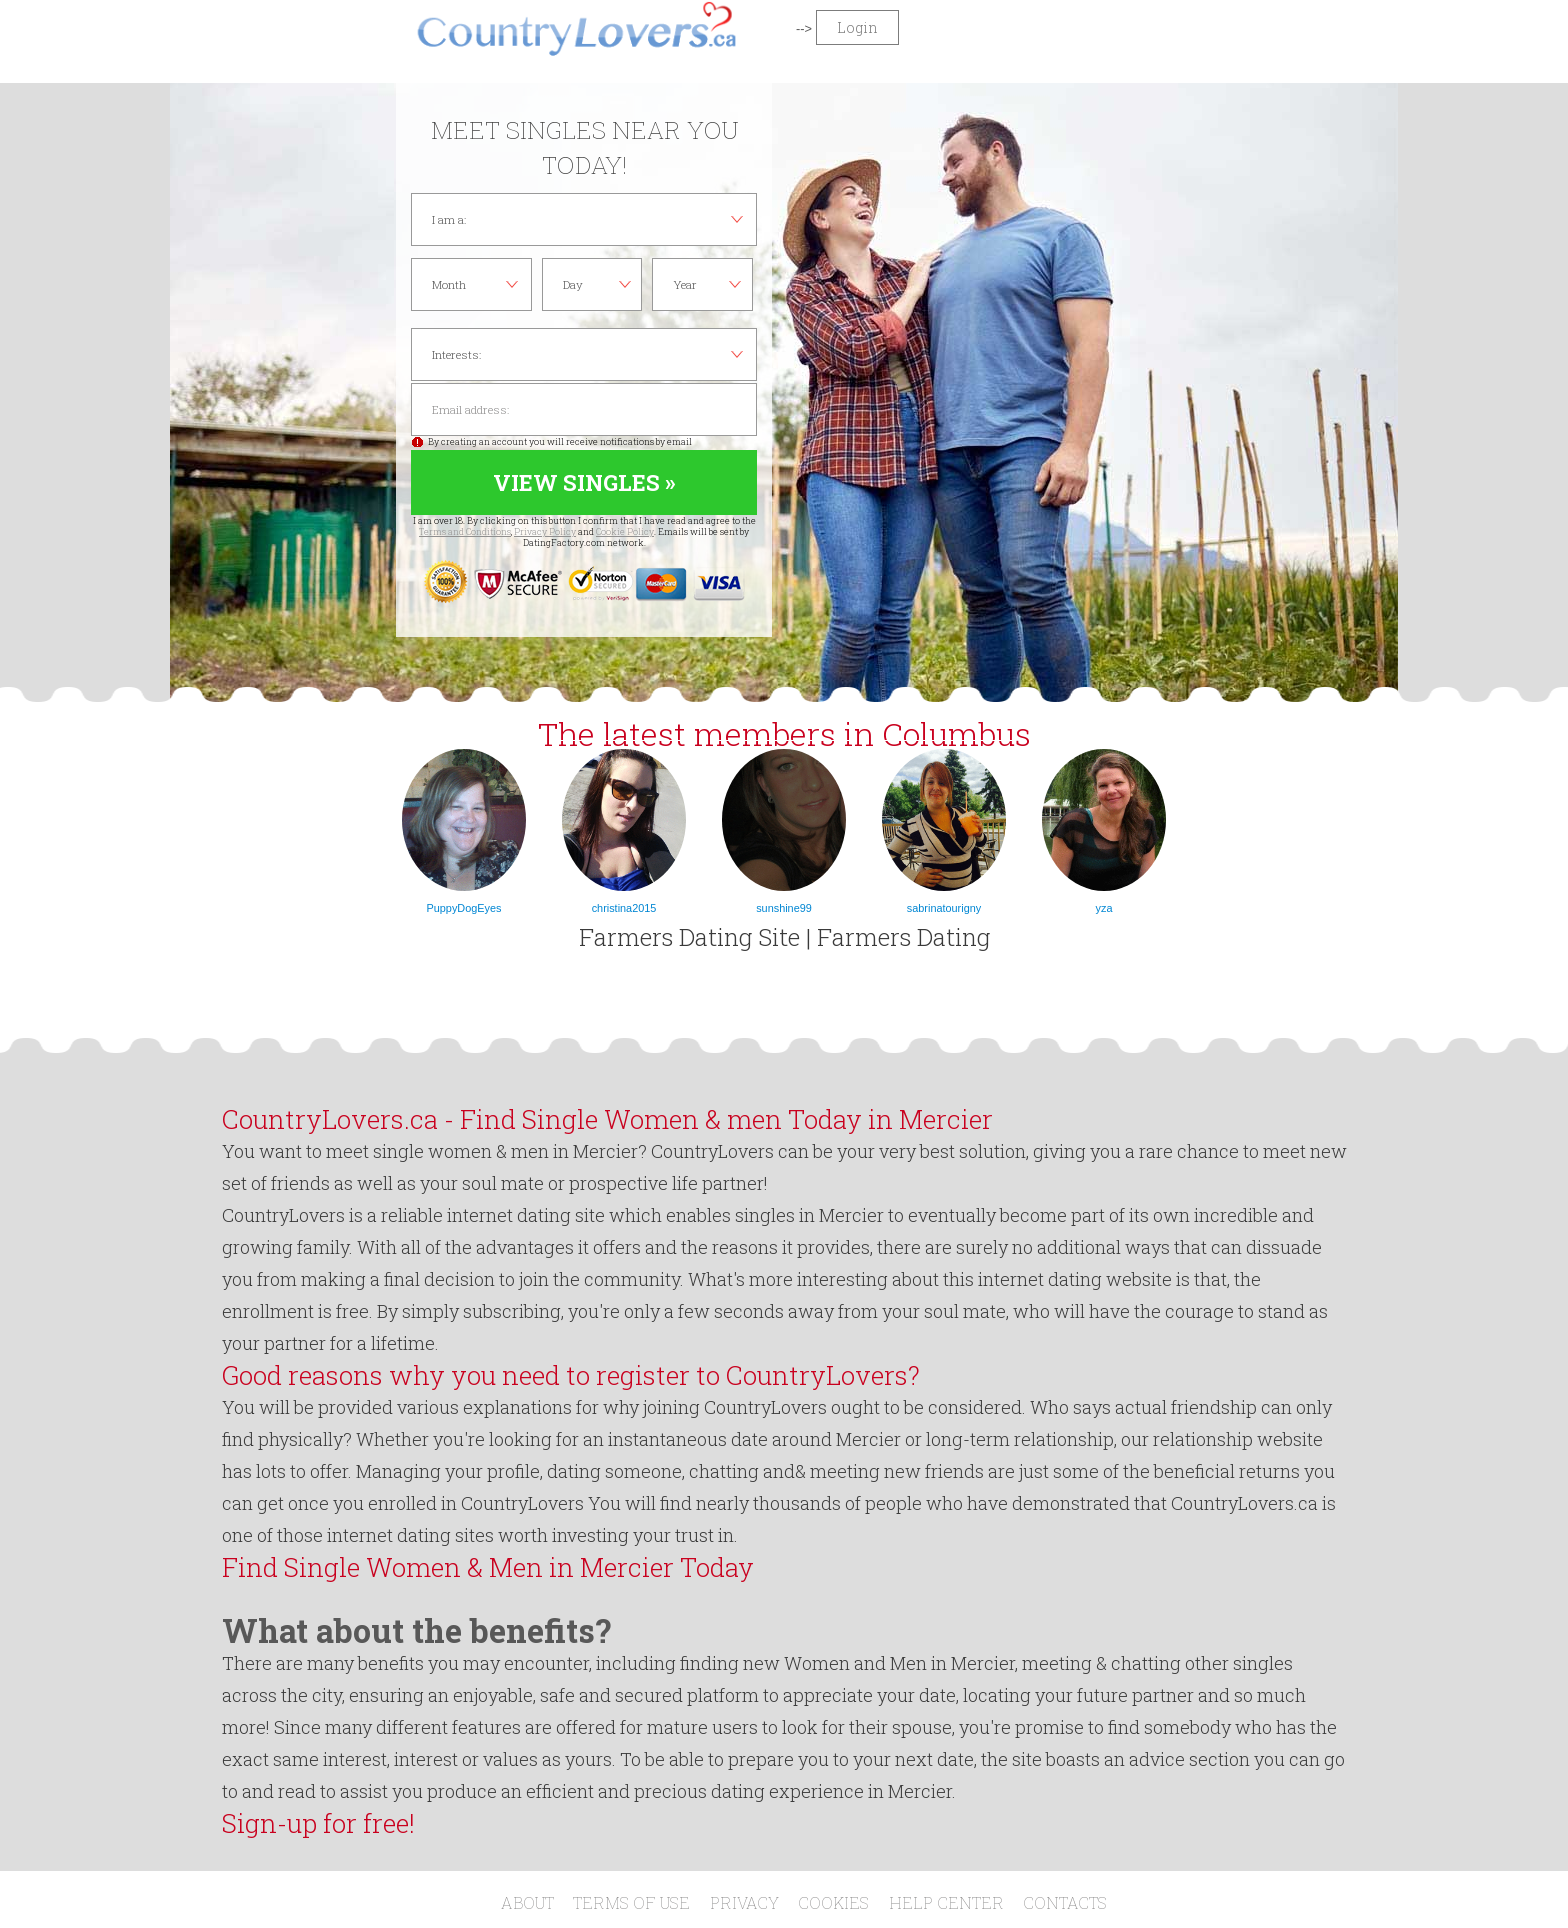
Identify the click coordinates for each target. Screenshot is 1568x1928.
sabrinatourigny (944, 908)
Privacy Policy (545, 531)
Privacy (744, 1902)
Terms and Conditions (465, 531)
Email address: (584, 409)
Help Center (946, 1902)
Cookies (833, 1902)
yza (1104, 908)
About (527, 1902)
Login (857, 27)
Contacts (1065, 1902)
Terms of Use (631, 1902)
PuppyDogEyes (464, 908)
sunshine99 (784, 908)
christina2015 (624, 908)
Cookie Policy (625, 531)
